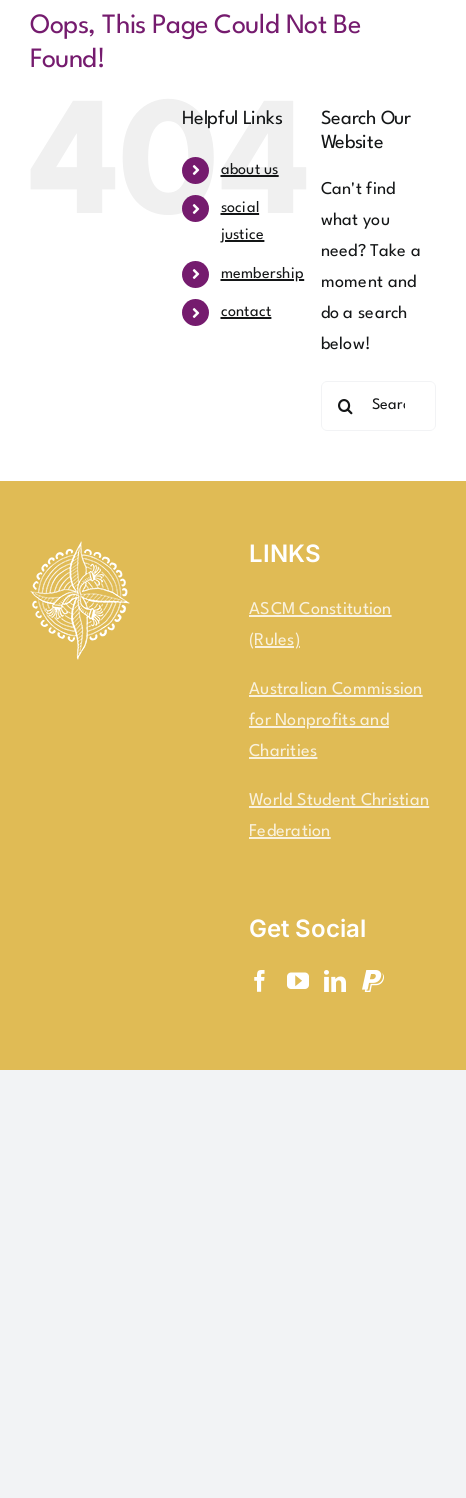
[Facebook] (260, 981)
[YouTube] (298, 981)
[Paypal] (373, 981)
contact (246, 312)
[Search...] (378, 406)
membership (263, 274)
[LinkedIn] (335, 981)
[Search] (346, 406)
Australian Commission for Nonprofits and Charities (336, 720)
